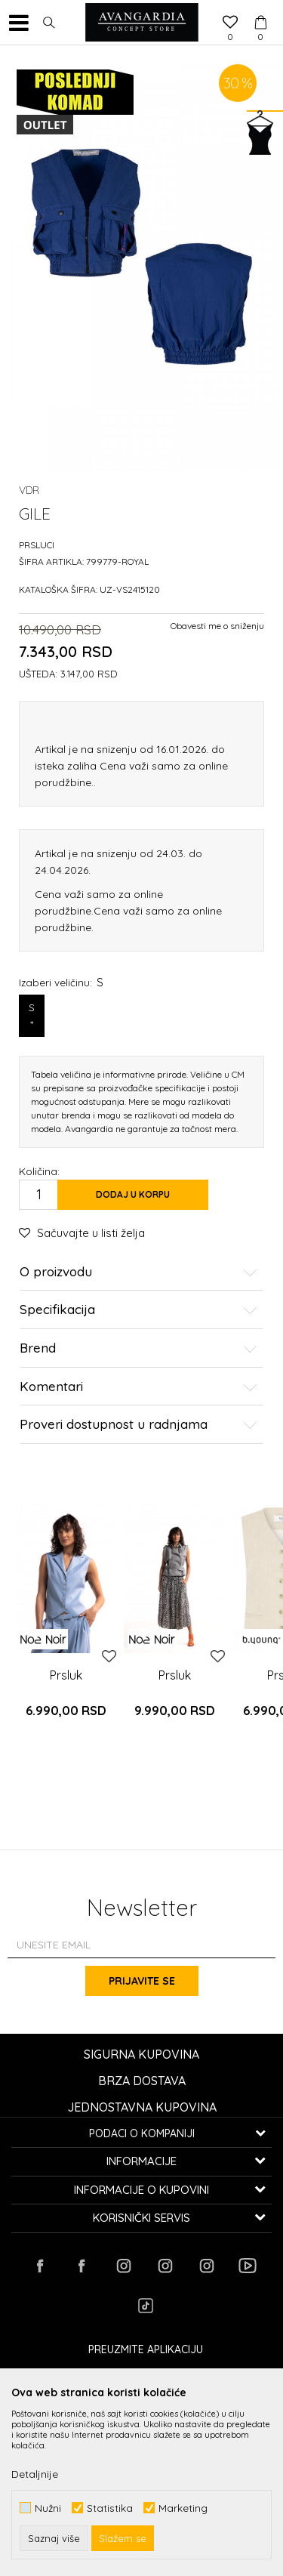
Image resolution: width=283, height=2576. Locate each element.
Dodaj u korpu (133, 1194)
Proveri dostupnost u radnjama (138, 1425)
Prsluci (36, 545)
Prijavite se (142, 1981)
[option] (65, 1630)
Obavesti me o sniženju (217, 625)
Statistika (110, 2507)
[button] (49, 22)
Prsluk (66, 1675)
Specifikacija (138, 1310)
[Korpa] (260, 8)
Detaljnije (34, 2474)
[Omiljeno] (230, 23)
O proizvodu (138, 1272)
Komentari (138, 1387)
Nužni (48, 2507)
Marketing (183, 2507)
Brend (138, 1348)
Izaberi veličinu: (61, 982)
